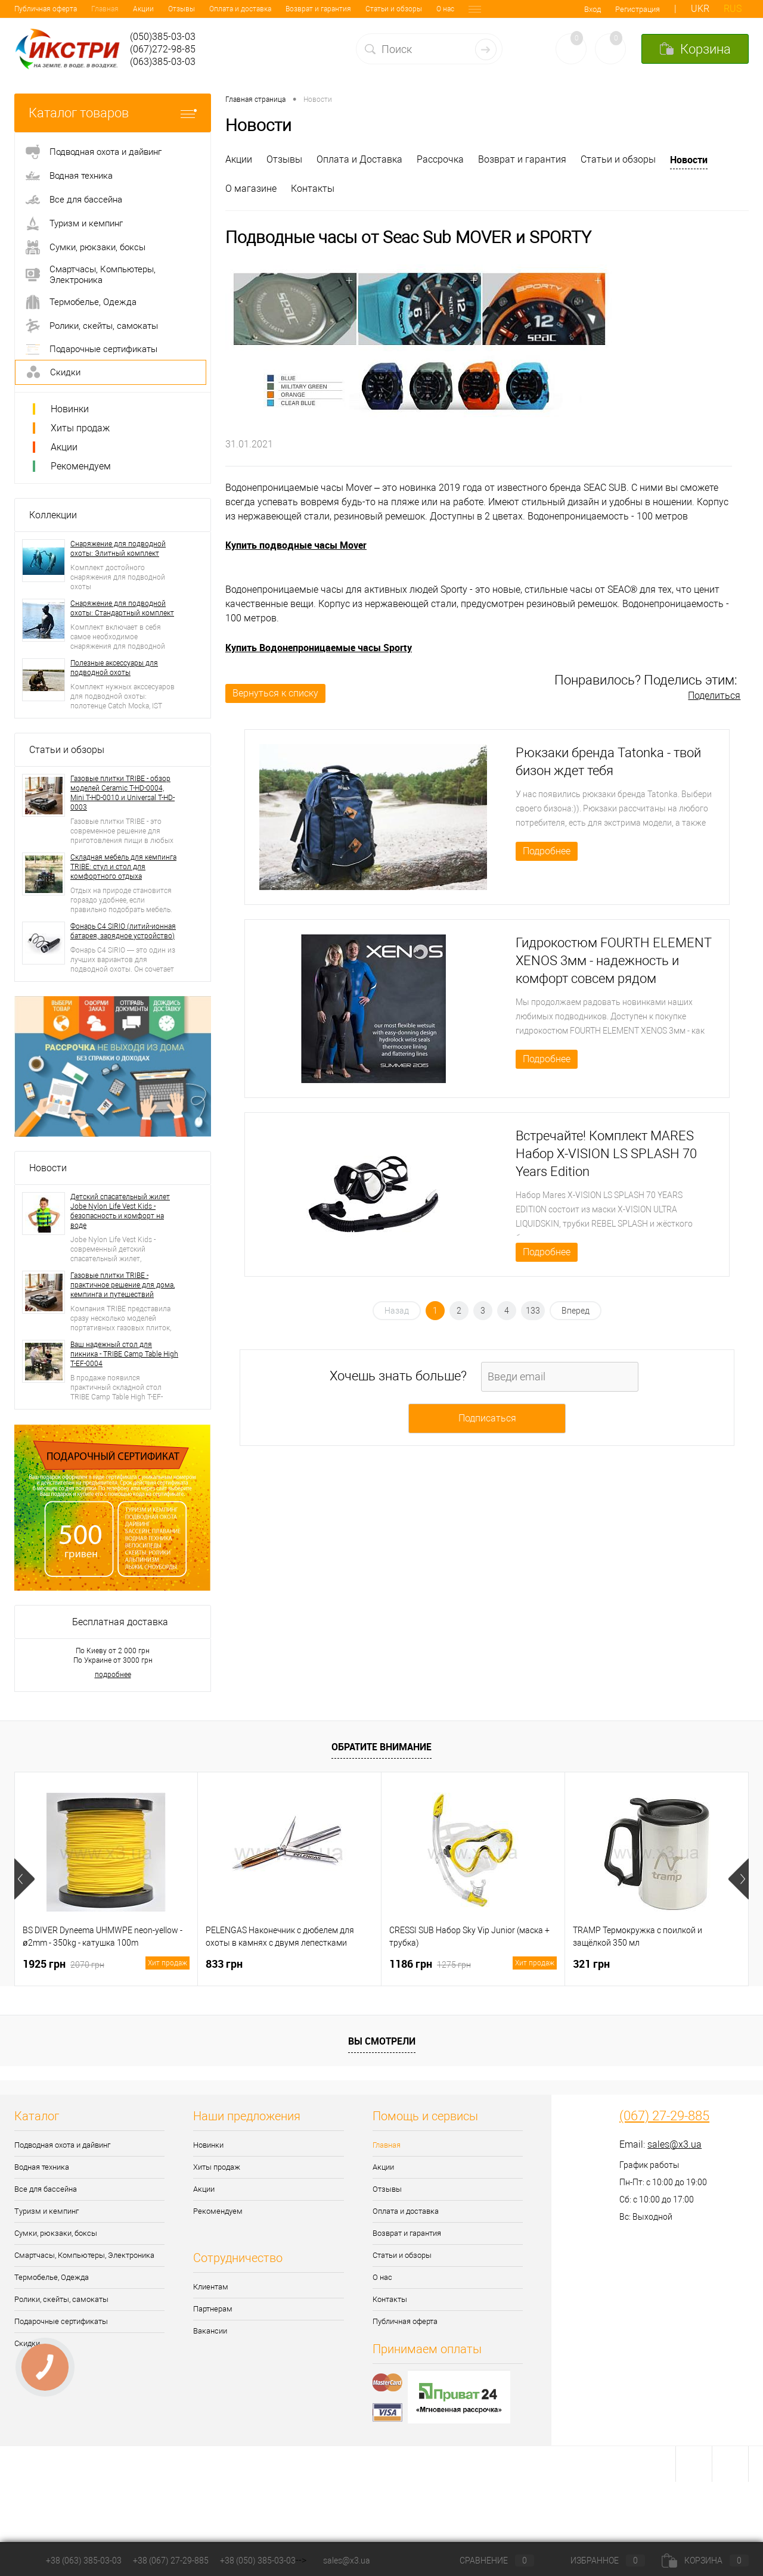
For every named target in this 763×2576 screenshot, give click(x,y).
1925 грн (106, 1964)
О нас (368, 9)
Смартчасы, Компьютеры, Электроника (84, 2255)
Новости (48, 1168)
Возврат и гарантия (241, 9)
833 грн (224, 1963)
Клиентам (210, 2286)
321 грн (591, 1963)
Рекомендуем (81, 466)
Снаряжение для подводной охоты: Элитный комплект (118, 549)
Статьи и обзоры (317, 9)
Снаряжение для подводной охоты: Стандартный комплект (122, 608)
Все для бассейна (45, 2189)
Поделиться (714, 695)
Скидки (27, 2343)
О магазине (251, 188)
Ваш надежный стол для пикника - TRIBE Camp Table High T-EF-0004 (124, 1354)
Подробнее (546, 851)
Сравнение (487, 2560)
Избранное (598, 2560)
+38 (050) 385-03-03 (258, 2560)
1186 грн (473, 1964)
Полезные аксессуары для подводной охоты (114, 668)
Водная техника (41, 2167)
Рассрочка (440, 159)
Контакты (408, 9)
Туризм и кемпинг (46, 2211)
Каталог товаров (113, 113)
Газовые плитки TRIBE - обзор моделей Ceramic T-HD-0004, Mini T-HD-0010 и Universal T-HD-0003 (122, 792)
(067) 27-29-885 (664, 2116)
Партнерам (212, 2308)
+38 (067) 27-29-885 (171, 2560)
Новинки (70, 409)
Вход (592, 9)
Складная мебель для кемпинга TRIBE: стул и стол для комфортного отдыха (123, 867)
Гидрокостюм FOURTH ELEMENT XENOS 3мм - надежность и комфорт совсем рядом (614, 960)
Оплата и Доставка (359, 159)
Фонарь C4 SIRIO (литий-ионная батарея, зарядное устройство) (123, 931)
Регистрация (637, 9)
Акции (66, 9)
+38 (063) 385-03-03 (84, 2560)
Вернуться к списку (275, 693)
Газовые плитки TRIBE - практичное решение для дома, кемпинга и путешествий (122, 1285)
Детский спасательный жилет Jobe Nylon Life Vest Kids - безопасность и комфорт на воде (120, 1211)
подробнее (113, 1674)
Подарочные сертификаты (61, 2321)
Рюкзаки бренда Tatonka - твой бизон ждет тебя (608, 761)
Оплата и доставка (163, 9)
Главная (28, 9)
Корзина (705, 2560)
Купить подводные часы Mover (296, 545)
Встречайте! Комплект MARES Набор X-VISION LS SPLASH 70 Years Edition (606, 1153)
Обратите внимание (381, 1746)
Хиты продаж (80, 428)
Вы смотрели (381, 2041)
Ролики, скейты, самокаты (61, 2299)
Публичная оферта (405, 2321)
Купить (242, 647)
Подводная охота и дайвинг (62, 2145)
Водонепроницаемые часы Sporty (335, 647)
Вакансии (210, 2330)
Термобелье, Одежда (51, 2277)
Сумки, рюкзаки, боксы (55, 2233)
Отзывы (104, 9)
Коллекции (53, 515)
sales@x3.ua (674, 2144)
